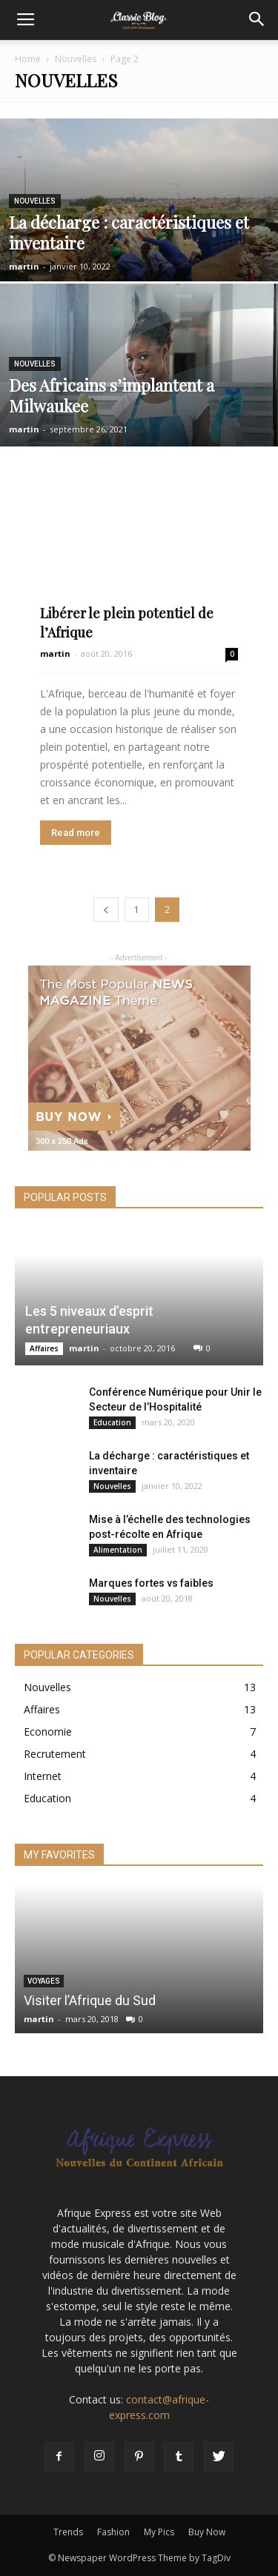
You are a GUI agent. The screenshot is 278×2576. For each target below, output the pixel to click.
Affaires (44, 1348)
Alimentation (117, 1550)
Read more (75, 832)
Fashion (113, 2532)
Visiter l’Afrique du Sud (90, 2000)
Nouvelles (75, 59)
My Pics (159, 2532)
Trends (68, 2532)
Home (28, 59)
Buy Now (206, 2532)
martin (24, 266)
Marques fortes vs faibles (151, 1583)
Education (112, 1422)
